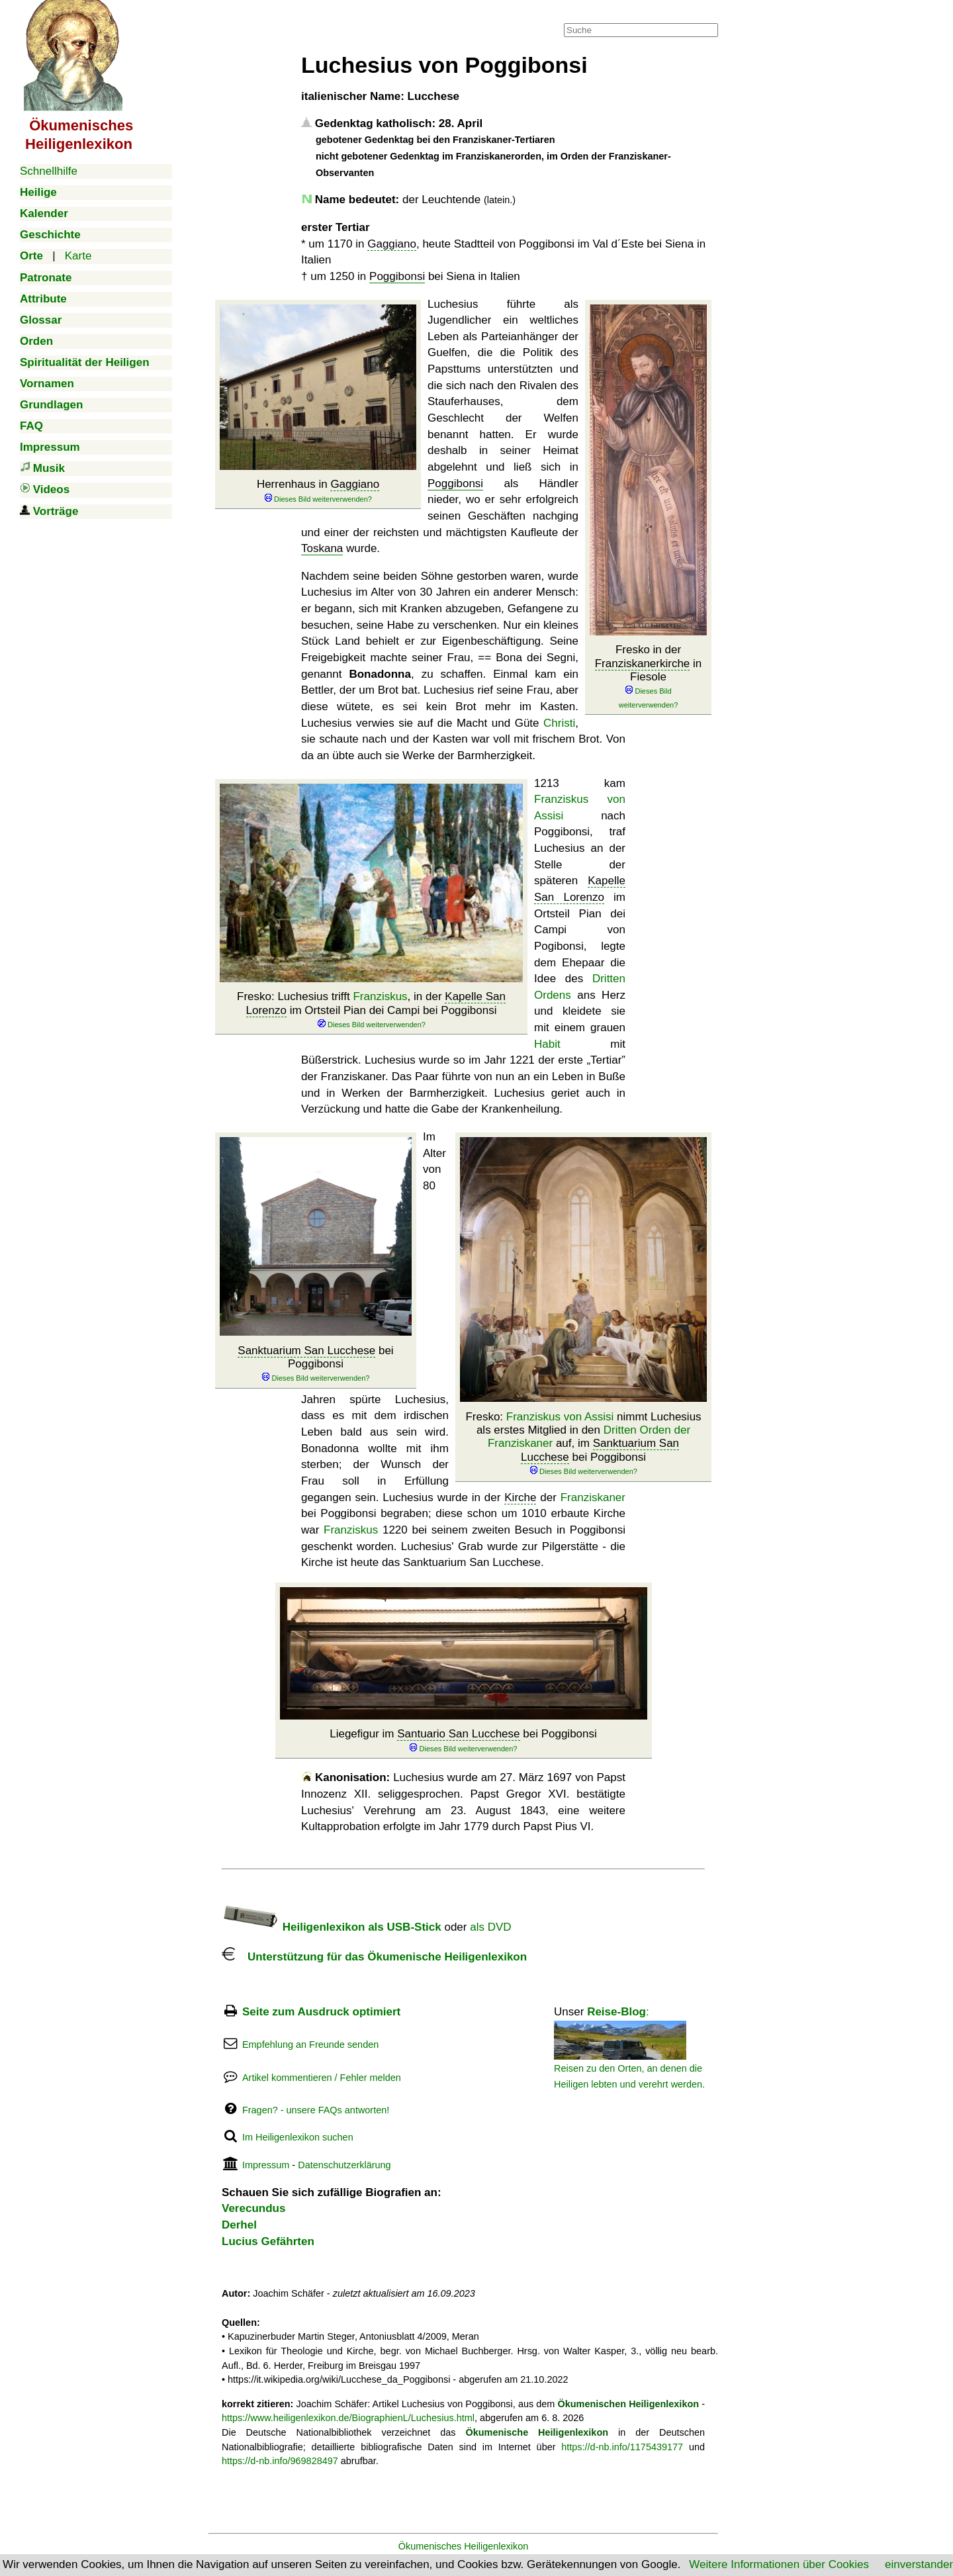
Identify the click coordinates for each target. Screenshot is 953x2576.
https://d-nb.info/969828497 (280, 2461)
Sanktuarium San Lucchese (306, 1350)
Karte (78, 256)
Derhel (239, 2225)
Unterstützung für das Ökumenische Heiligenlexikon (374, 1957)
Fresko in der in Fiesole (648, 676)
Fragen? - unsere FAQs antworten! (315, 2110)
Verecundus (253, 2208)
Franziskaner (593, 1497)
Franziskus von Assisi (560, 1416)
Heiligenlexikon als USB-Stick (331, 1927)
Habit (547, 1044)
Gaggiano (391, 244)
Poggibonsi (397, 276)
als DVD (490, 1927)
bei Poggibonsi (315, 1364)
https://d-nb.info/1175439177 (622, 2447)
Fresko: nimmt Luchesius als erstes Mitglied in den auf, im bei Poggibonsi (583, 1443)
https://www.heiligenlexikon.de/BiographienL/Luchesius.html (348, 2418)
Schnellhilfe (48, 171)
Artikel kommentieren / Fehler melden (321, 2077)
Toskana (322, 548)
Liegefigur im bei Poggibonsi (463, 1740)
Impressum (265, 2165)
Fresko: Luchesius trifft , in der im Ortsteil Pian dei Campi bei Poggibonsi (371, 1010)
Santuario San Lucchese (458, 1733)
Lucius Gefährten (268, 2241)
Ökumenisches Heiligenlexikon (463, 2546)
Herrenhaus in (318, 491)
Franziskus (380, 996)
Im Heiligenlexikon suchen (297, 2137)
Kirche (520, 1497)
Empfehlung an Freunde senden (310, 2044)
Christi (559, 723)
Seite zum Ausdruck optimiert (321, 2011)
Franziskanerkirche (642, 663)
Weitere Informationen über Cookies (779, 2564)
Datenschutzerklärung (344, 2165)
